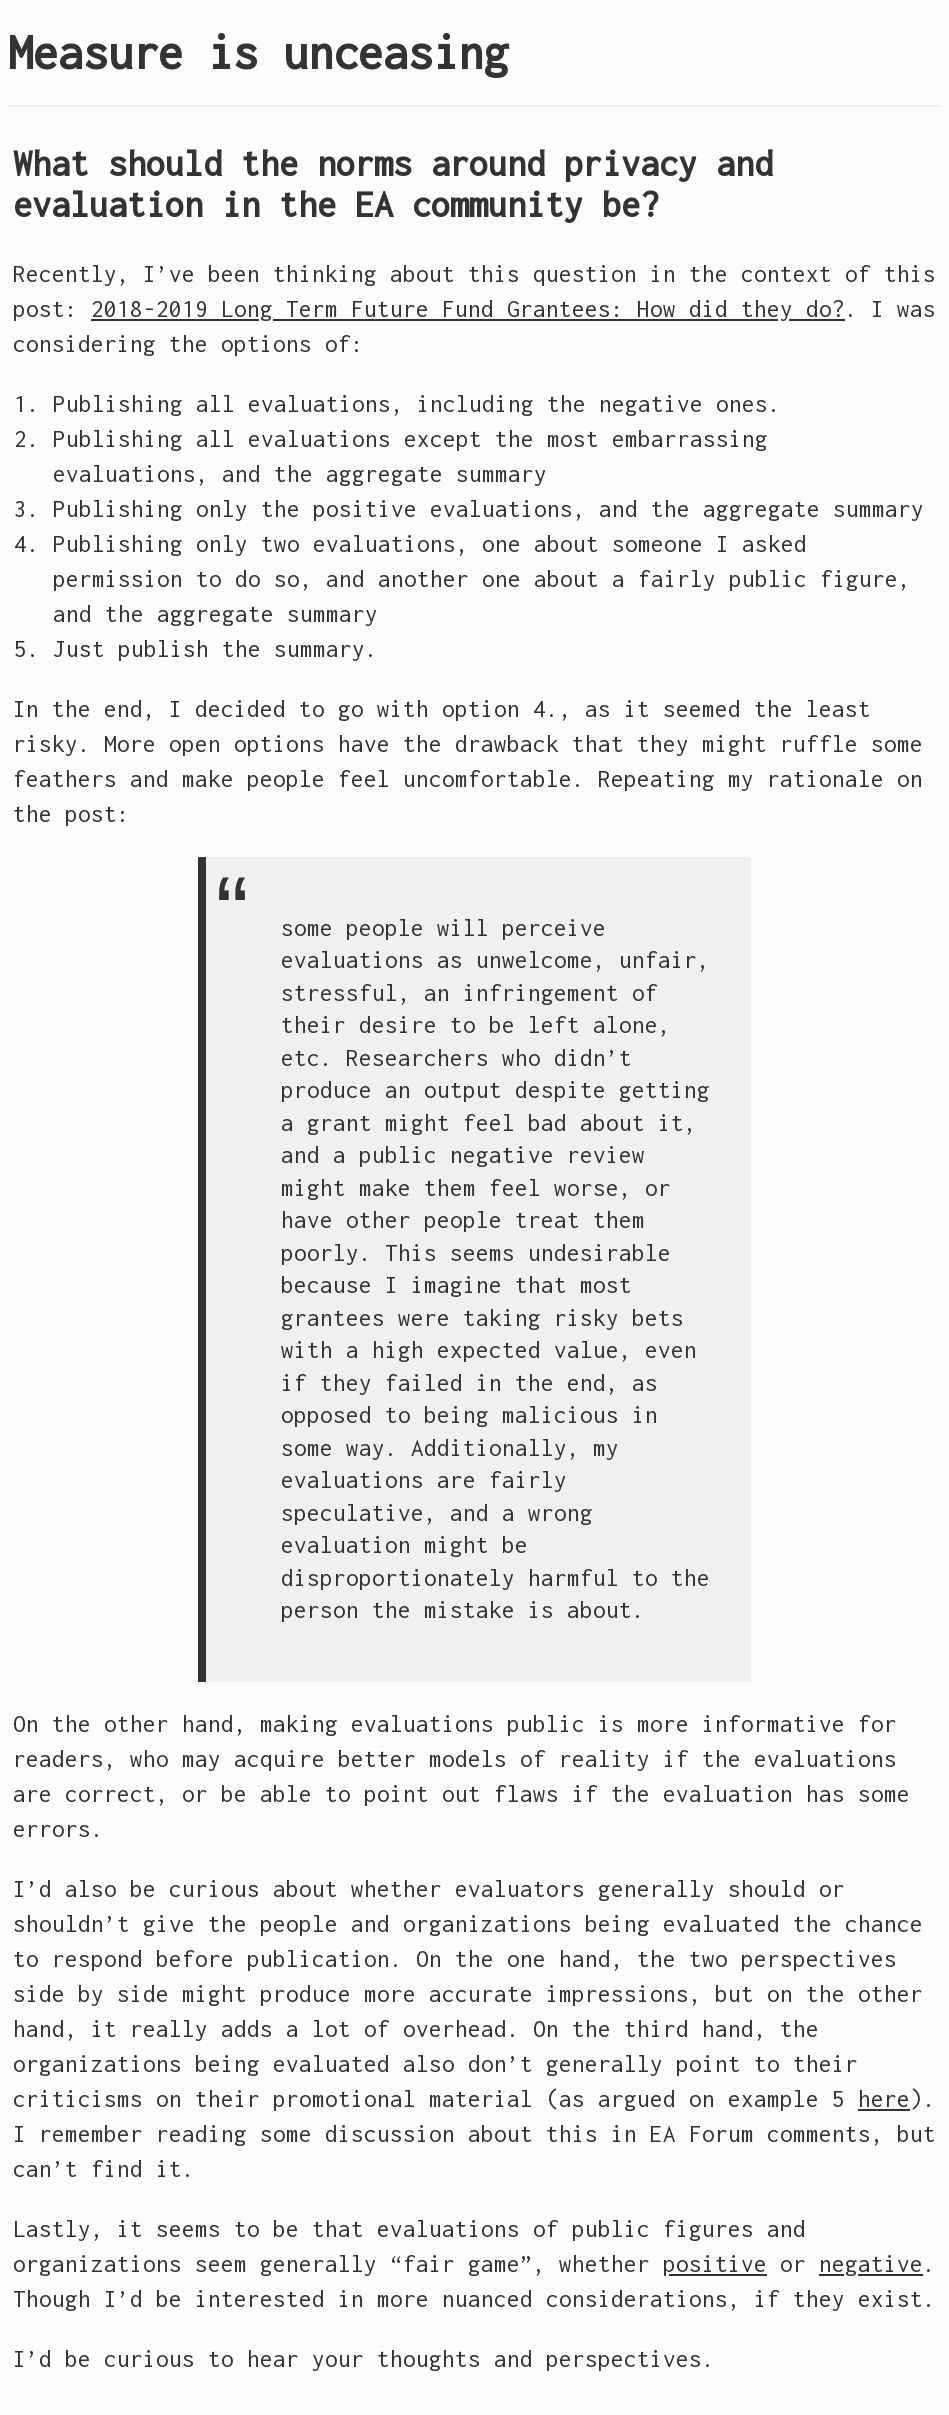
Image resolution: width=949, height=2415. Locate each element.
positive (715, 2264)
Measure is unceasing (258, 52)
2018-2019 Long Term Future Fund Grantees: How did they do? (468, 309)
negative (871, 2264)
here (884, 2099)
